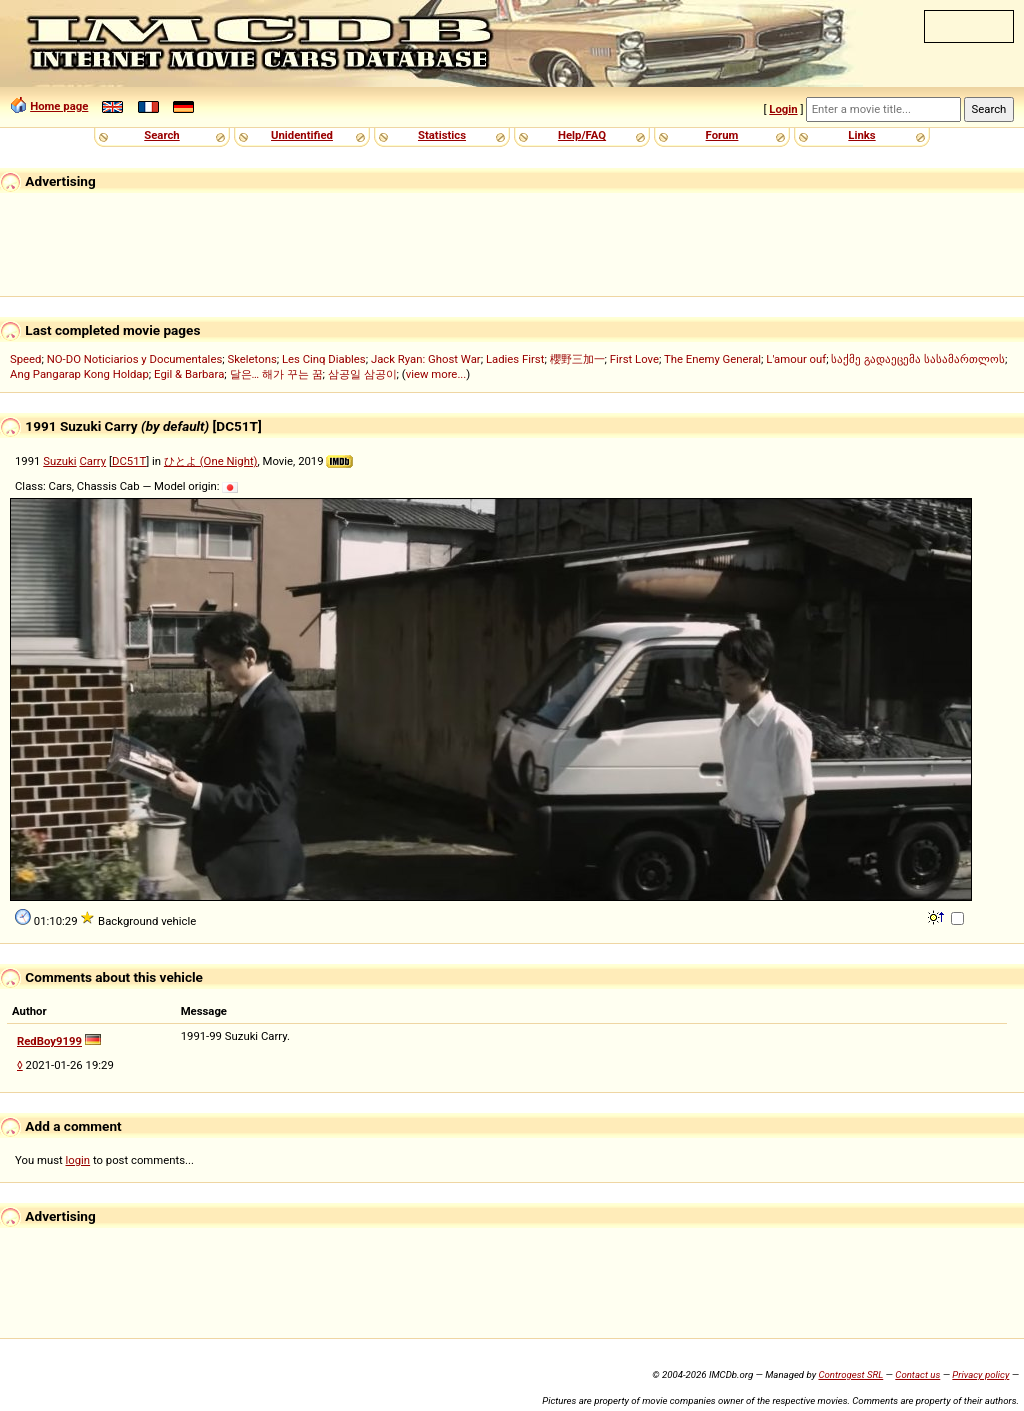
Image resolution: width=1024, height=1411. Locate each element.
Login (783, 109)
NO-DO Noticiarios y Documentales (135, 359)
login (78, 1160)
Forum (722, 135)
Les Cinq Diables (324, 359)
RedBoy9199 (49, 1041)
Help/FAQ (582, 135)
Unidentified (302, 135)
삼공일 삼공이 (362, 374)
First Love (634, 359)
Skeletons (251, 359)
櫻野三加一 (577, 359)
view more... (436, 374)
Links (861, 135)
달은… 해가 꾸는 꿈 (276, 374)
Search (161, 135)
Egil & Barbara (189, 374)
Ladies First (515, 359)
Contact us (917, 1374)
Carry (92, 461)
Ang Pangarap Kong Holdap (79, 374)
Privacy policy (980, 1374)
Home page (59, 106)
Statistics (442, 135)
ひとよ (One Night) (211, 461)
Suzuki (59, 461)
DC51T (129, 461)
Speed (26, 359)
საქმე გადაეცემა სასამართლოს (918, 359)
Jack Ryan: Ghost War (426, 359)
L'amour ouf (796, 359)
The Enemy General (712, 359)
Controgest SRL (850, 1374)
